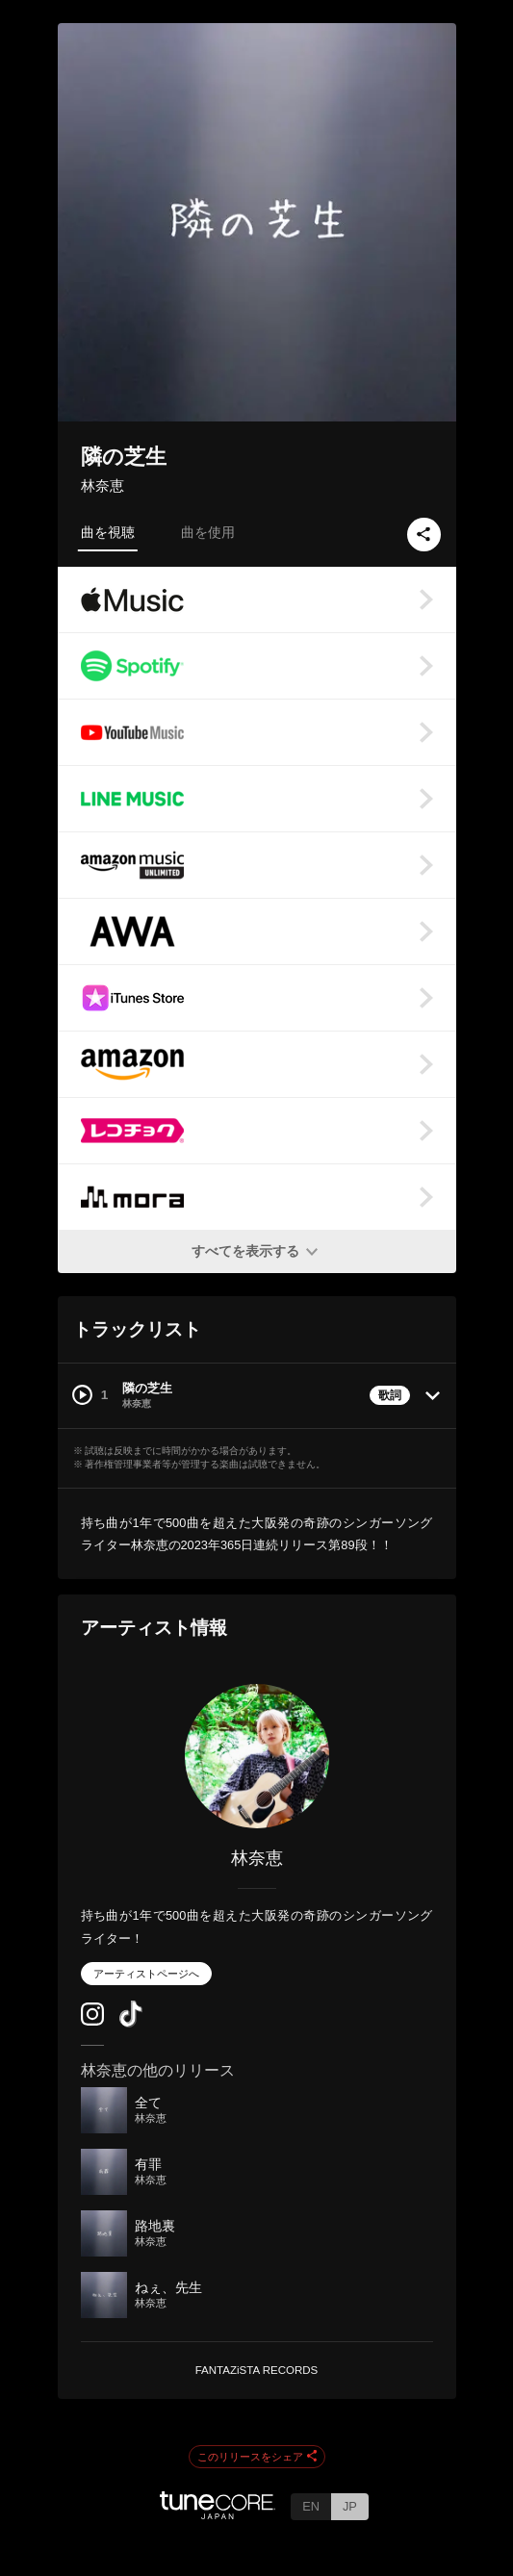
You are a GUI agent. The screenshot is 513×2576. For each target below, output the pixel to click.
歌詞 (389, 1395)
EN (311, 2506)
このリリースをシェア (257, 2457)
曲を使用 (208, 532)
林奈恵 (102, 485)
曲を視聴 (108, 532)
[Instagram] (92, 2021)
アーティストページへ (146, 1973)
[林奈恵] (257, 1756)
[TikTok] (130, 2023)
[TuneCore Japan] (217, 2514)
